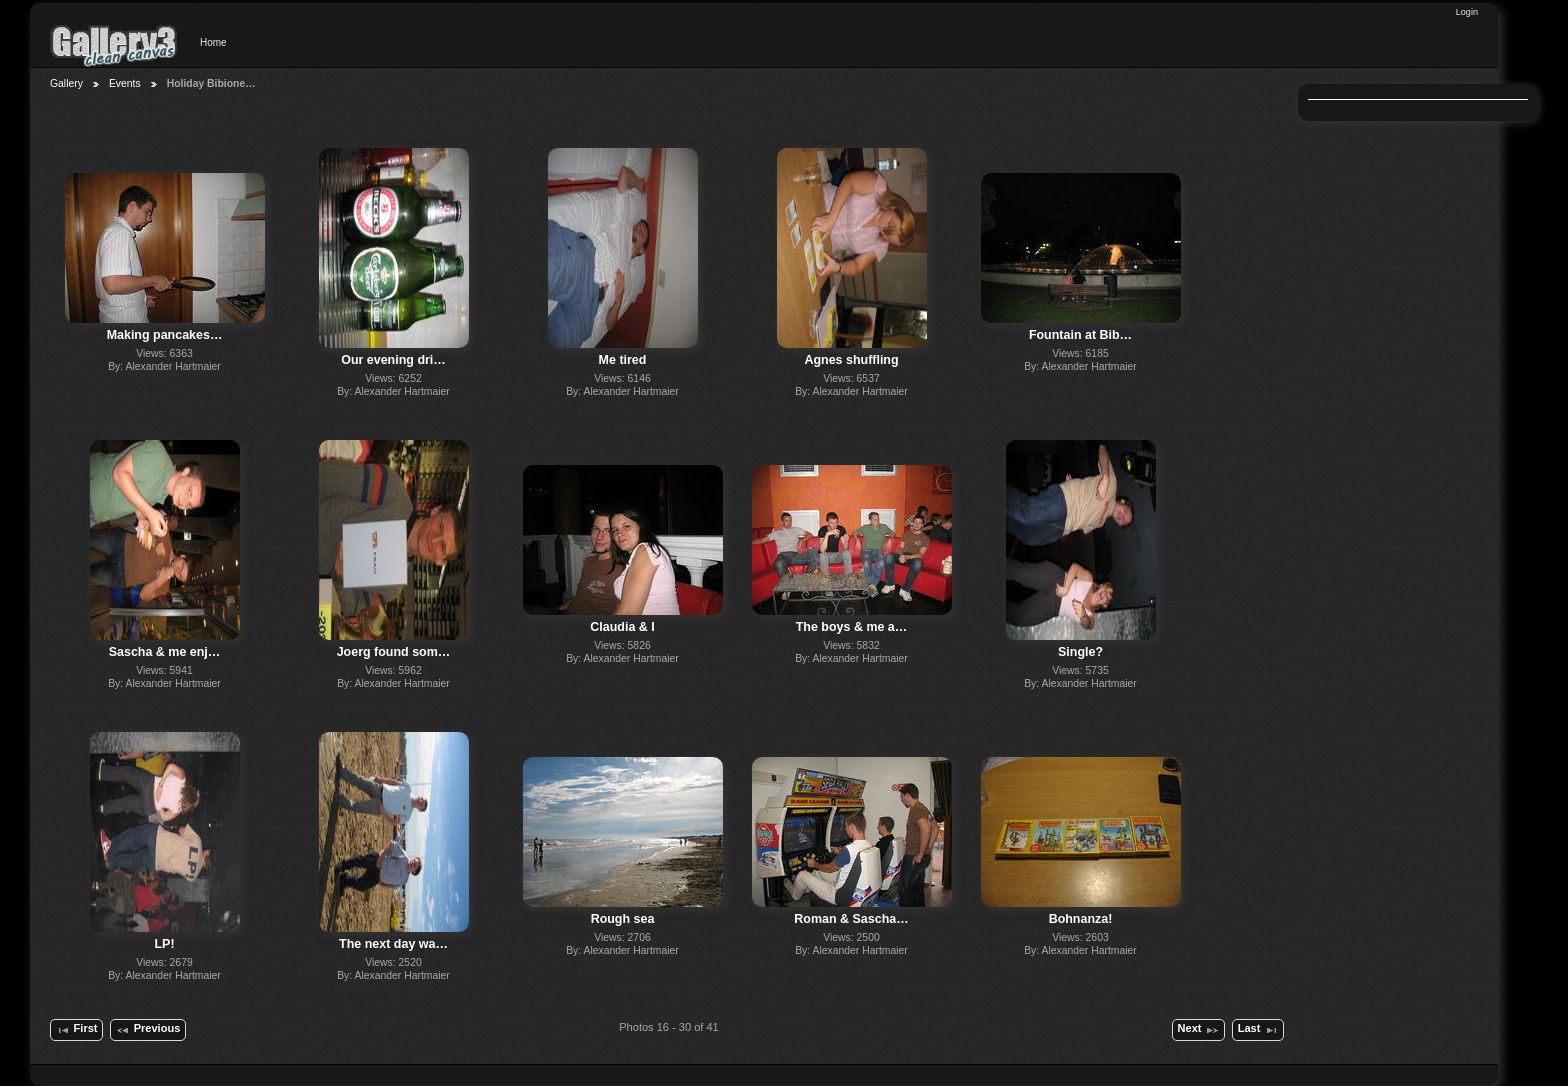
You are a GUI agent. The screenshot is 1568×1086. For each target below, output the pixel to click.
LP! (164, 944)
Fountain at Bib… (1080, 335)
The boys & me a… (852, 627)
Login (1467, 12)
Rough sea (623, 919)
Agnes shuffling (851, 360)
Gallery (66, 83)
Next (1199, 1030)
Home (213, 42)
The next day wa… (393, 944)
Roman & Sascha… (851, 919)
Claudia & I (622, 627)
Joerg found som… (394, 652)
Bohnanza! (1081, 919)
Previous (147, 1030)
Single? (1080, 652)
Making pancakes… (165, 335)
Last (1258, 1030)
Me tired (623, 360)
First (76, 1030)
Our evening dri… (393, 360)
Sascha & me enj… (165, 652)
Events (125, 83)
